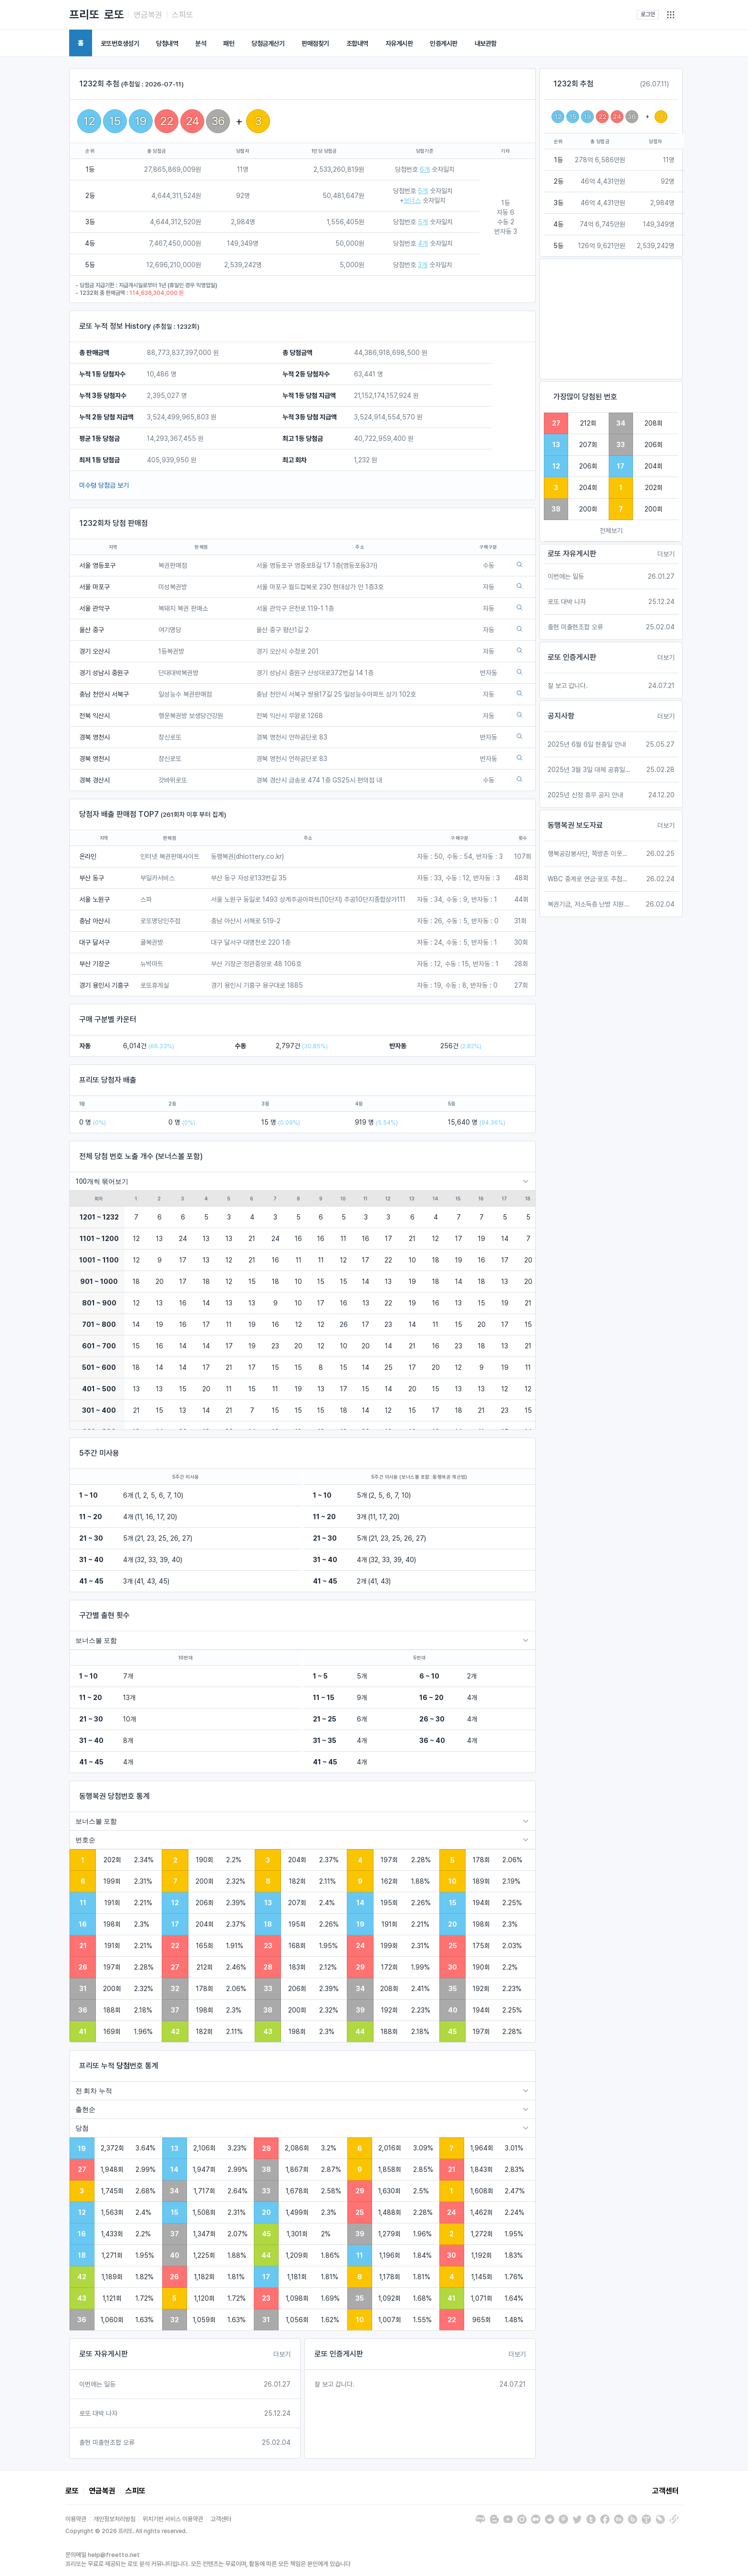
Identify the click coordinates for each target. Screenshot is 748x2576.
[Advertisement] (611, 319)
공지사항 (561, 715)
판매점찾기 (315, 43)
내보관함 (486, 43)
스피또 (182, 15)
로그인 (648, 14)
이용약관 (75, 2519)
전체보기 (611, 530)
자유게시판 (399, 43)
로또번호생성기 (120, 43)
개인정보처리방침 (114, 2519)
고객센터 (665, 2490)
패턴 (228, 43)
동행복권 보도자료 (575, 825)
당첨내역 (167, 43)
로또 (114, 14)
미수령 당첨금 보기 (104, 485)
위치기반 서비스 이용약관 (173, 2519)
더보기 (282, 2354)
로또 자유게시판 (103, 2353)
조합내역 (357, 43)
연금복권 (148, 15)
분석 (200, 43)
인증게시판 (443, 43)
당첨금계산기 (267, 43)
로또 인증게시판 (338, 2353)
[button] (671, 14)
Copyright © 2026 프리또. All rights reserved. (126, 2531)
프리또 (84, 14)
